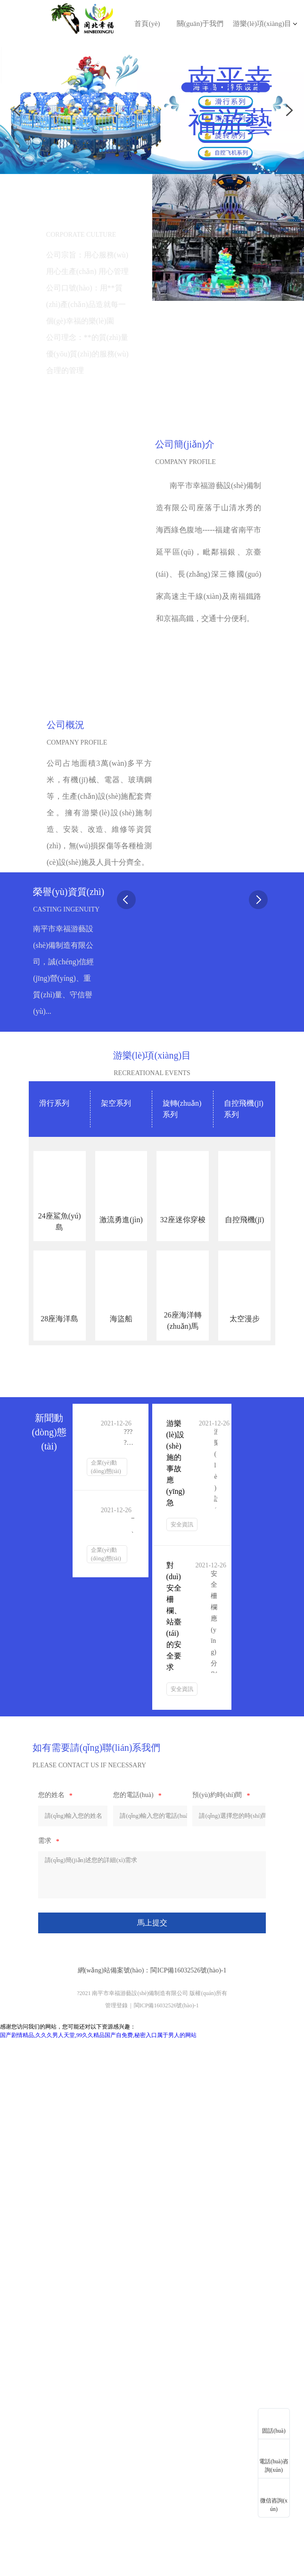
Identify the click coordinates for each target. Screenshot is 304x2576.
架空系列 (116, 1103)
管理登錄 (116, 2005)
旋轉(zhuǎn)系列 (182, 1108)
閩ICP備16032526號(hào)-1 (188, 1970)
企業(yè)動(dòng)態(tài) (106, 1466)
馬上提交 (152, 1923)
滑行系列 (54, 1103)
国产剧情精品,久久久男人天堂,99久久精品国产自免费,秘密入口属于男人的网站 (98, 2035)
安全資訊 (182, 1524)
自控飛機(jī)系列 (243, 1108)
